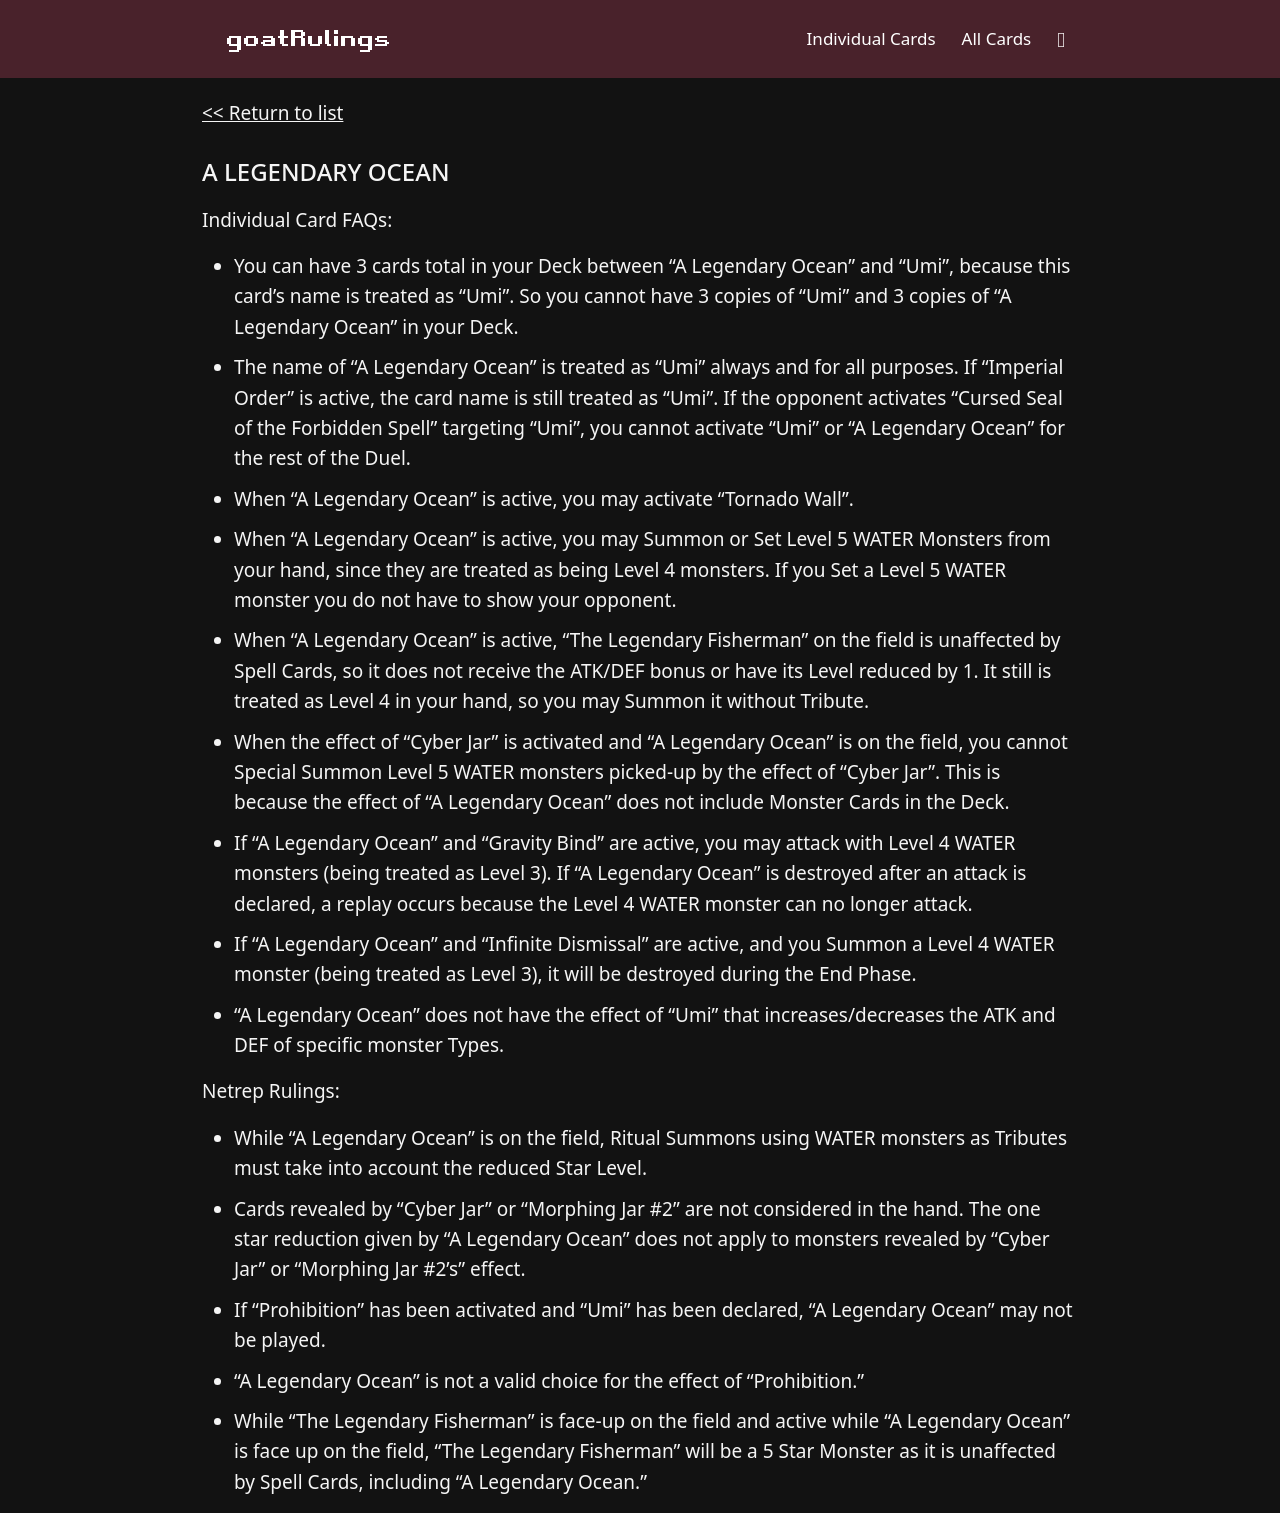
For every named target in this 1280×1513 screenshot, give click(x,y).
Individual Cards (871, 38)
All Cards (997, 38)
